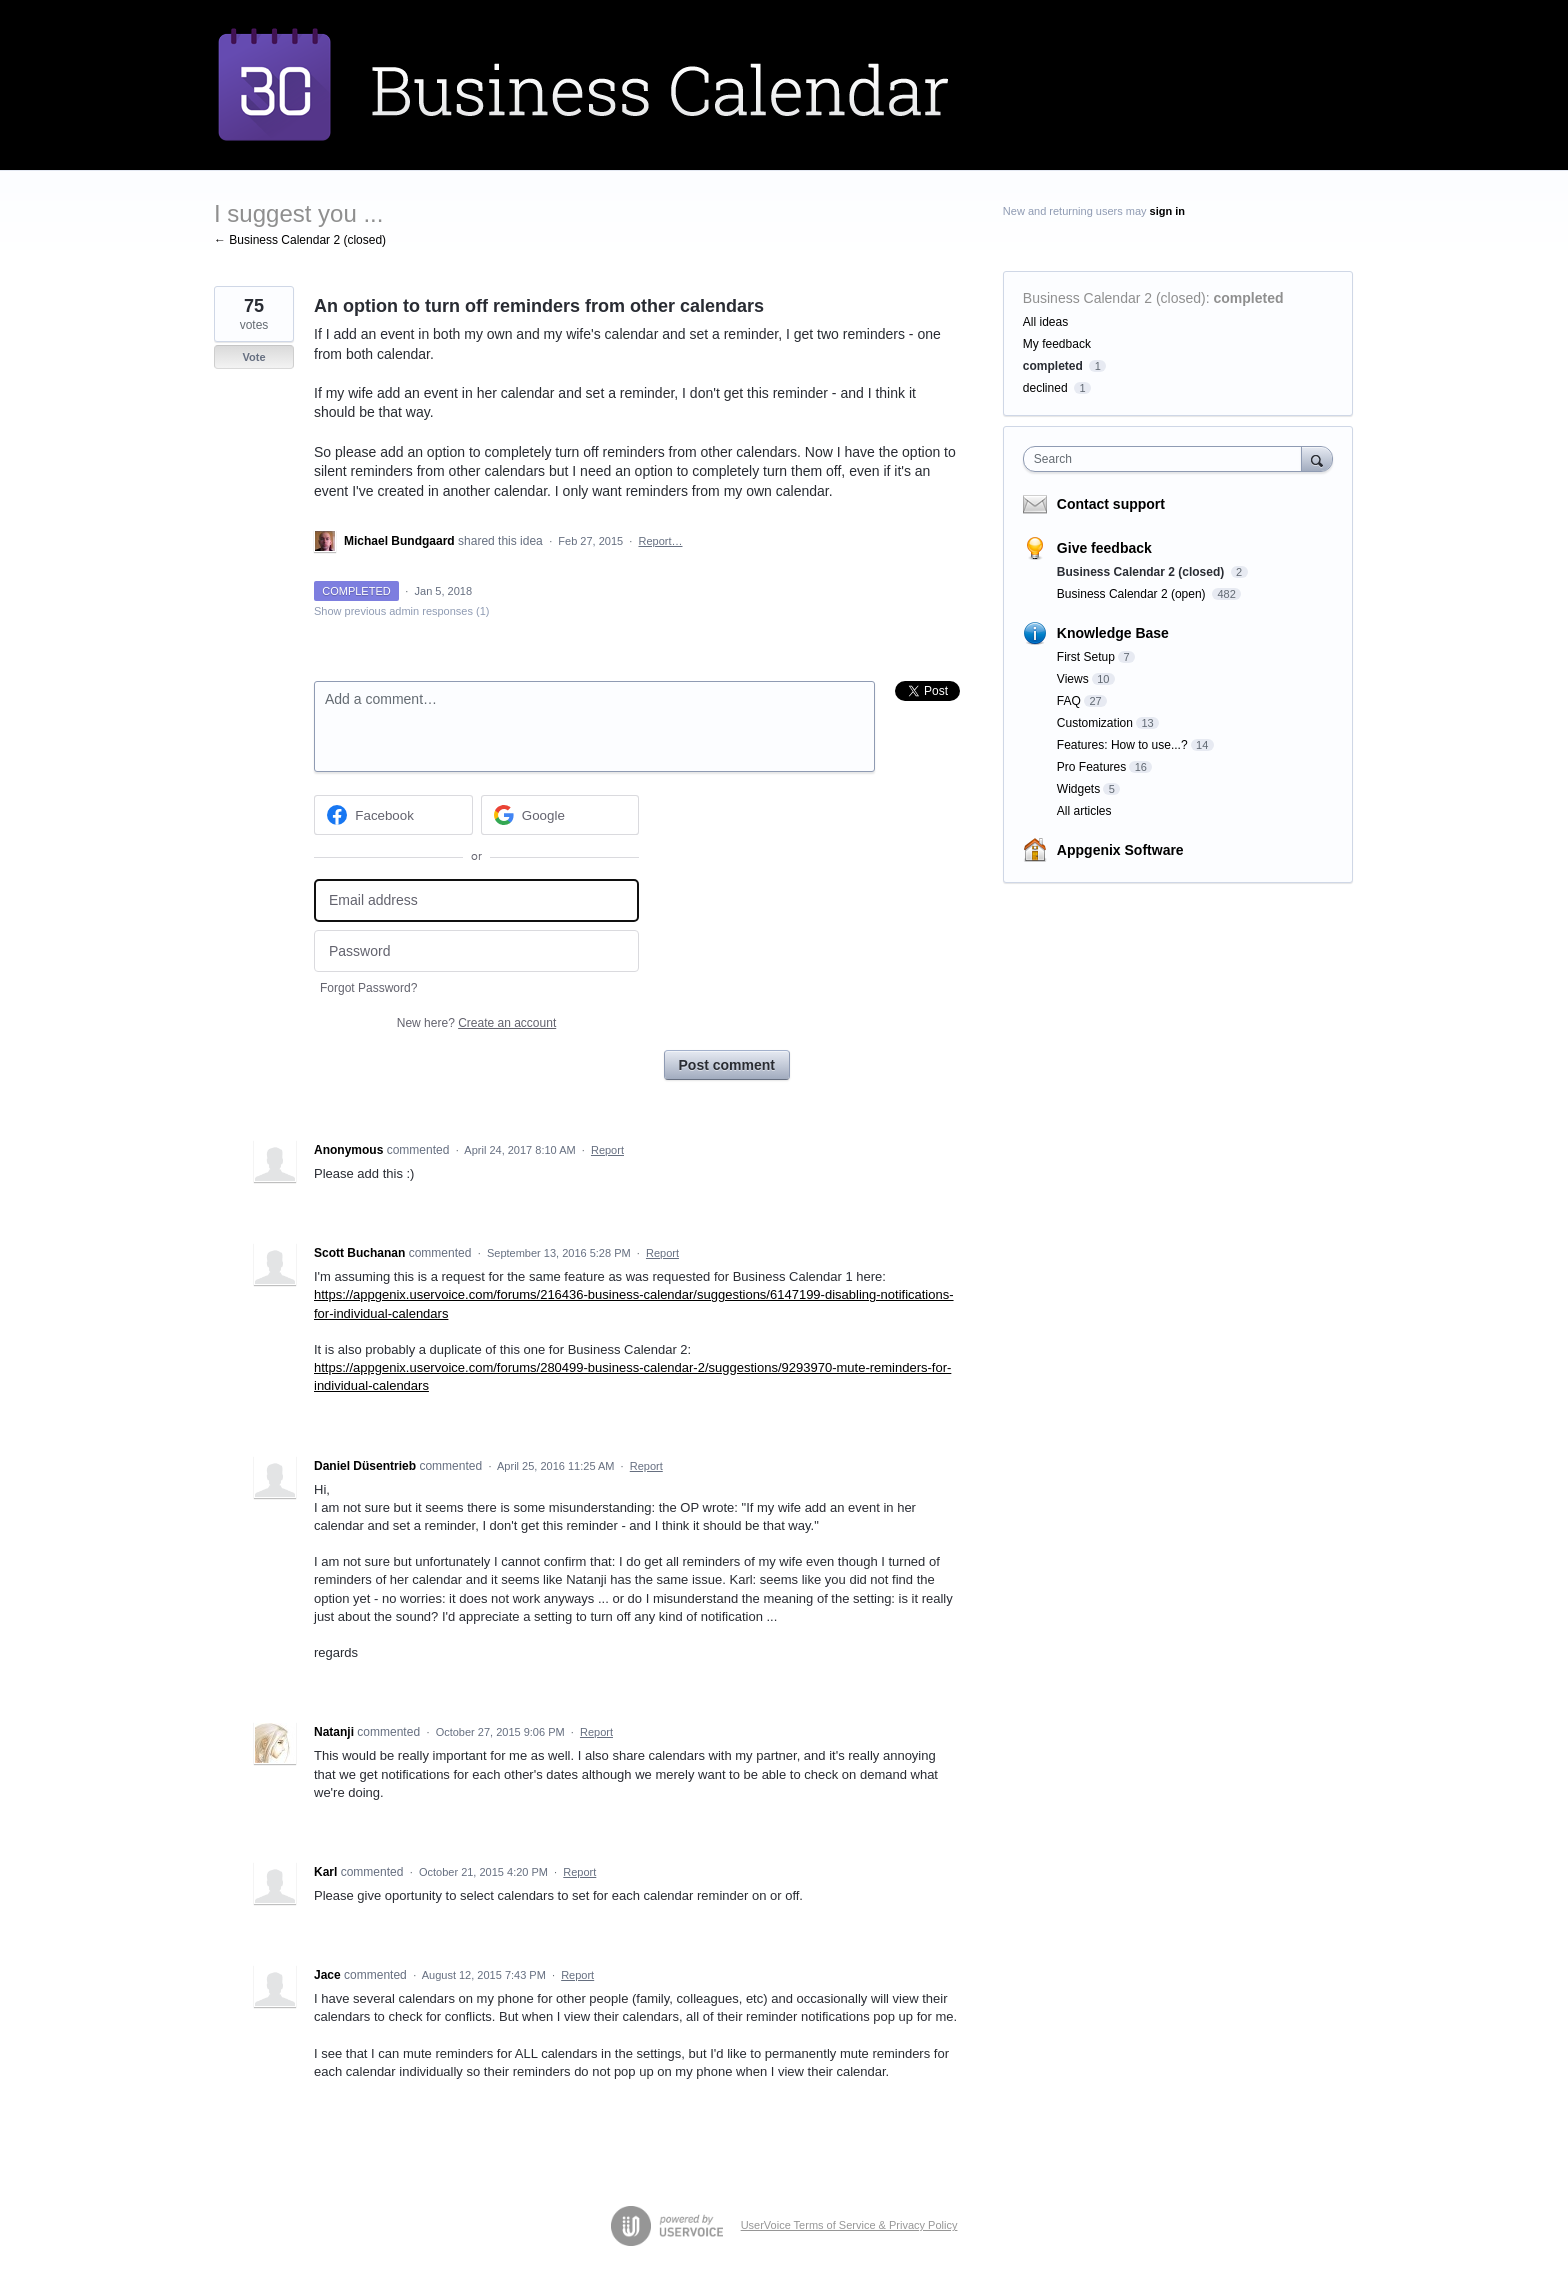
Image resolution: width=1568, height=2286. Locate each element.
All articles (1084, 811)
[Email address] (476, 900)
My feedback (1057, 344)
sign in (1167, 211)
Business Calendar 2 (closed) (1114, 298)
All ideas (1045, 322)
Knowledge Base (1113, 633)
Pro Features (1091, 767)
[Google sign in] (560, 815)
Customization (1095, 723)
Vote (253, 357)
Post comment (727, 1065)
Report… (660, 541)
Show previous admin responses (401, 611)
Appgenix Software (1120, 850)
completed (1249, 298)
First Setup (1086, 657)
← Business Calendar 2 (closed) (300, 240)
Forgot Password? (368, 988)
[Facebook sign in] (393, 815)
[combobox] (1167, 459)
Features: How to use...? (1122, 745)
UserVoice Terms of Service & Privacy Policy (849, 2225)
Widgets (1078, 789)
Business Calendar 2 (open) (1133, 594)
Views (1073, 679)
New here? (476, 1023)
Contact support (1111, 504)
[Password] (476, 951)
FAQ (1069, 701)
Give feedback (1104, 548)
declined (1045, 388)
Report (607, 1150)
